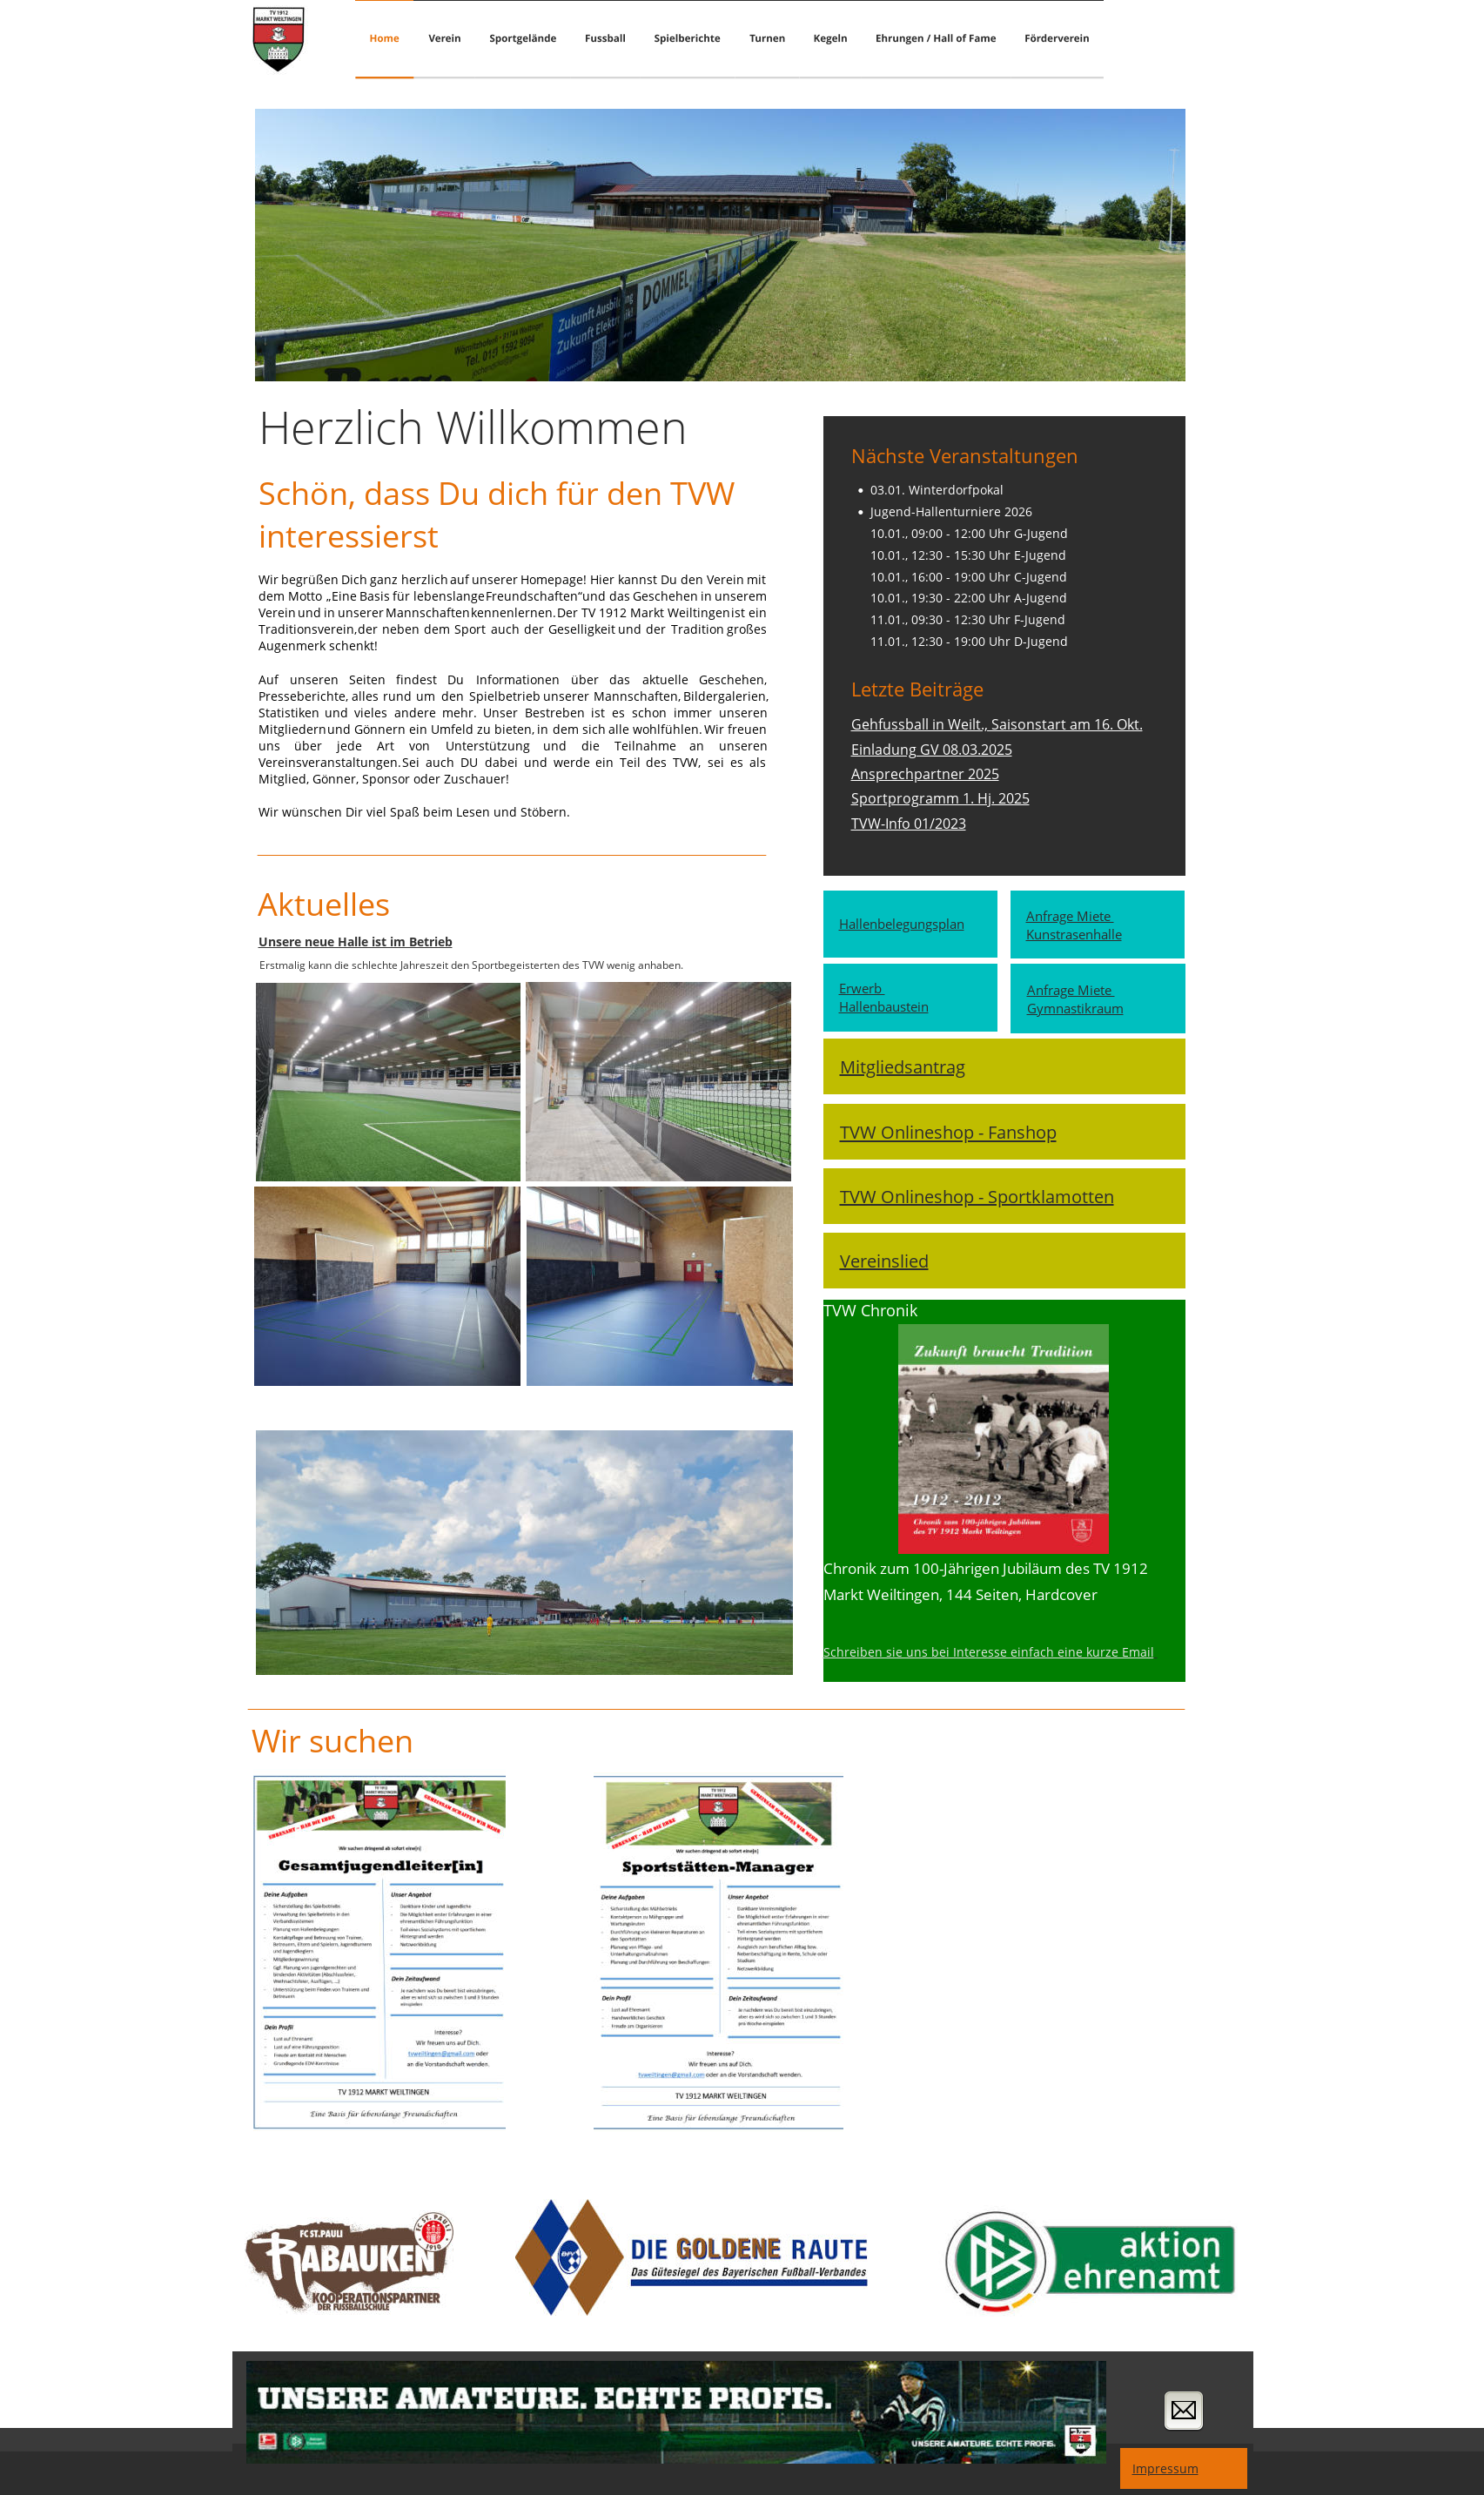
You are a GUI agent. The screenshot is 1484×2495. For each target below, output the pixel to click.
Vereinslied (884, 1261)
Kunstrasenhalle (1074, 934)
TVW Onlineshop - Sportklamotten (977, 1196)
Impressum (1165, 2468)
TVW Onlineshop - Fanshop (948, 1132)
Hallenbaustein (884, 1007)
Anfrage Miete (1070, 916)
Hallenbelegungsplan (901, 924)
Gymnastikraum (1075, 1008)
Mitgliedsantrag (902, 1067)
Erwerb (862, 988)
